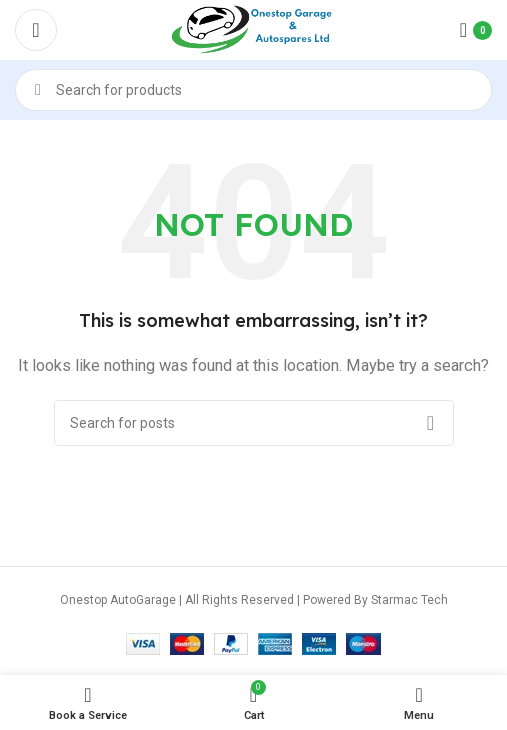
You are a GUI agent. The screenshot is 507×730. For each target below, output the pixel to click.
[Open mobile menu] (36, 30)
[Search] (253, 90)
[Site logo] (254, 29)
